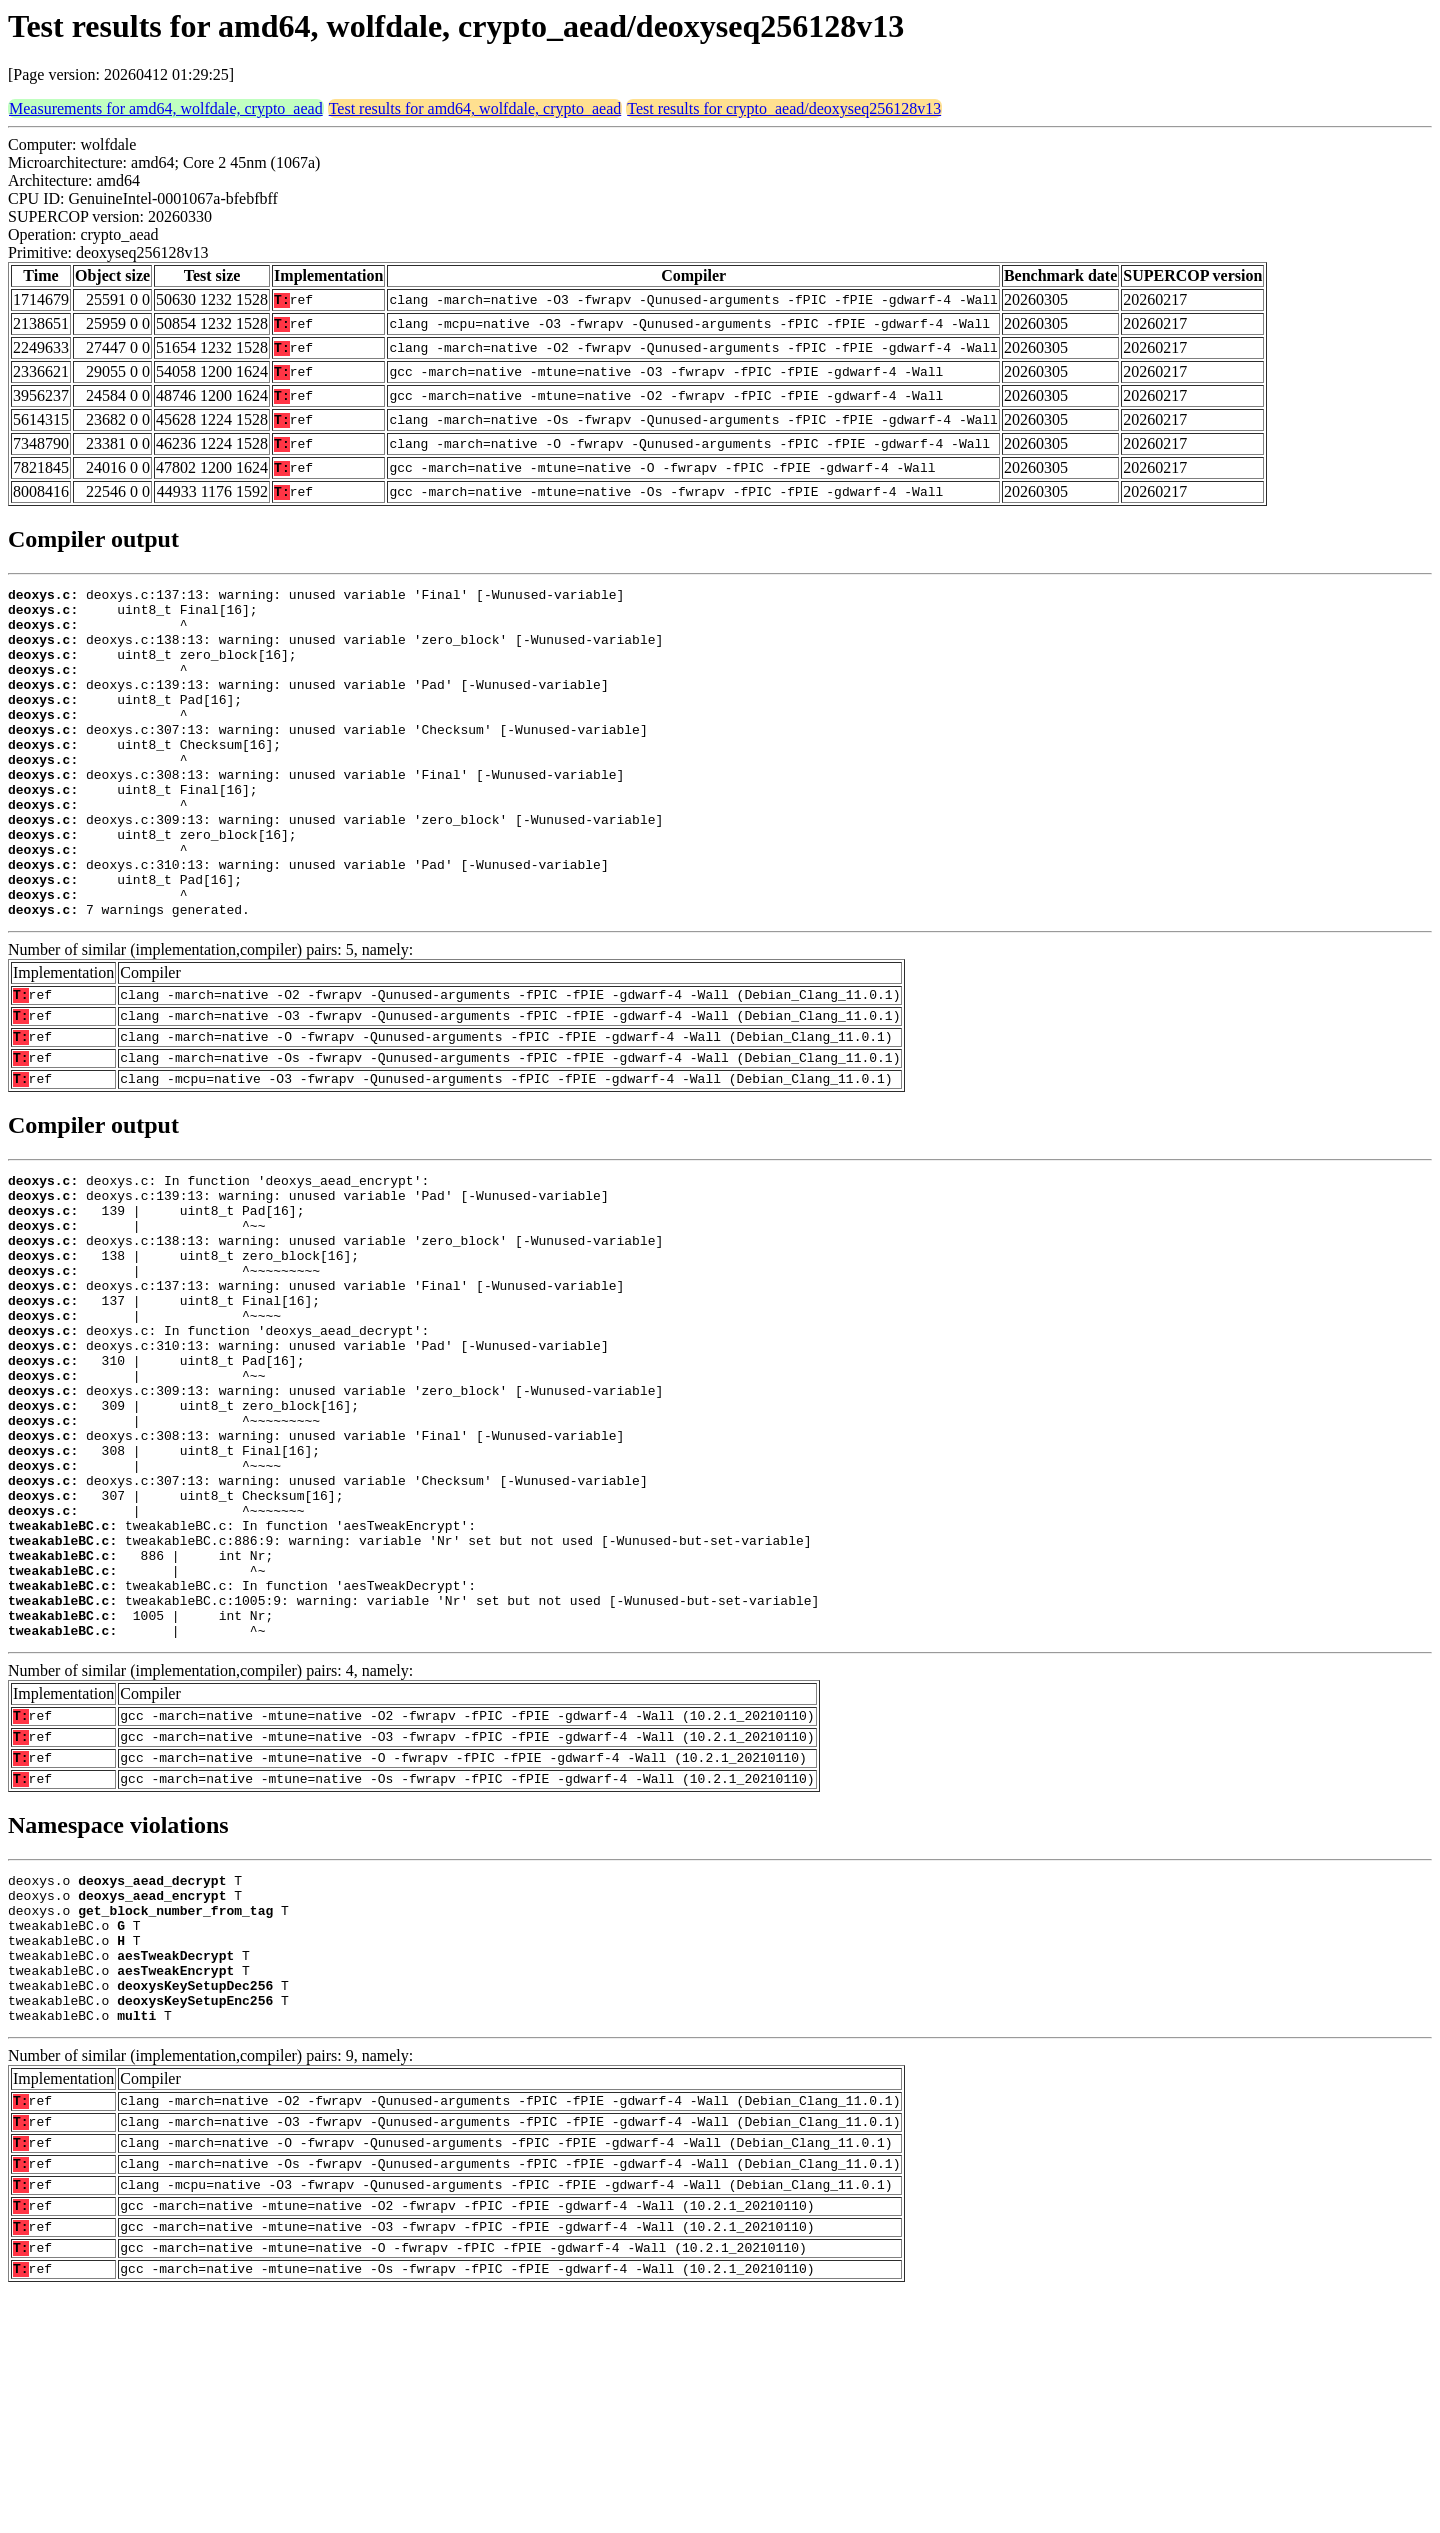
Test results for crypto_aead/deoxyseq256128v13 (784, 108)
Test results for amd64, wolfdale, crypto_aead (475, 108)
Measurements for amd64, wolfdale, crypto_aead (166, 108)
